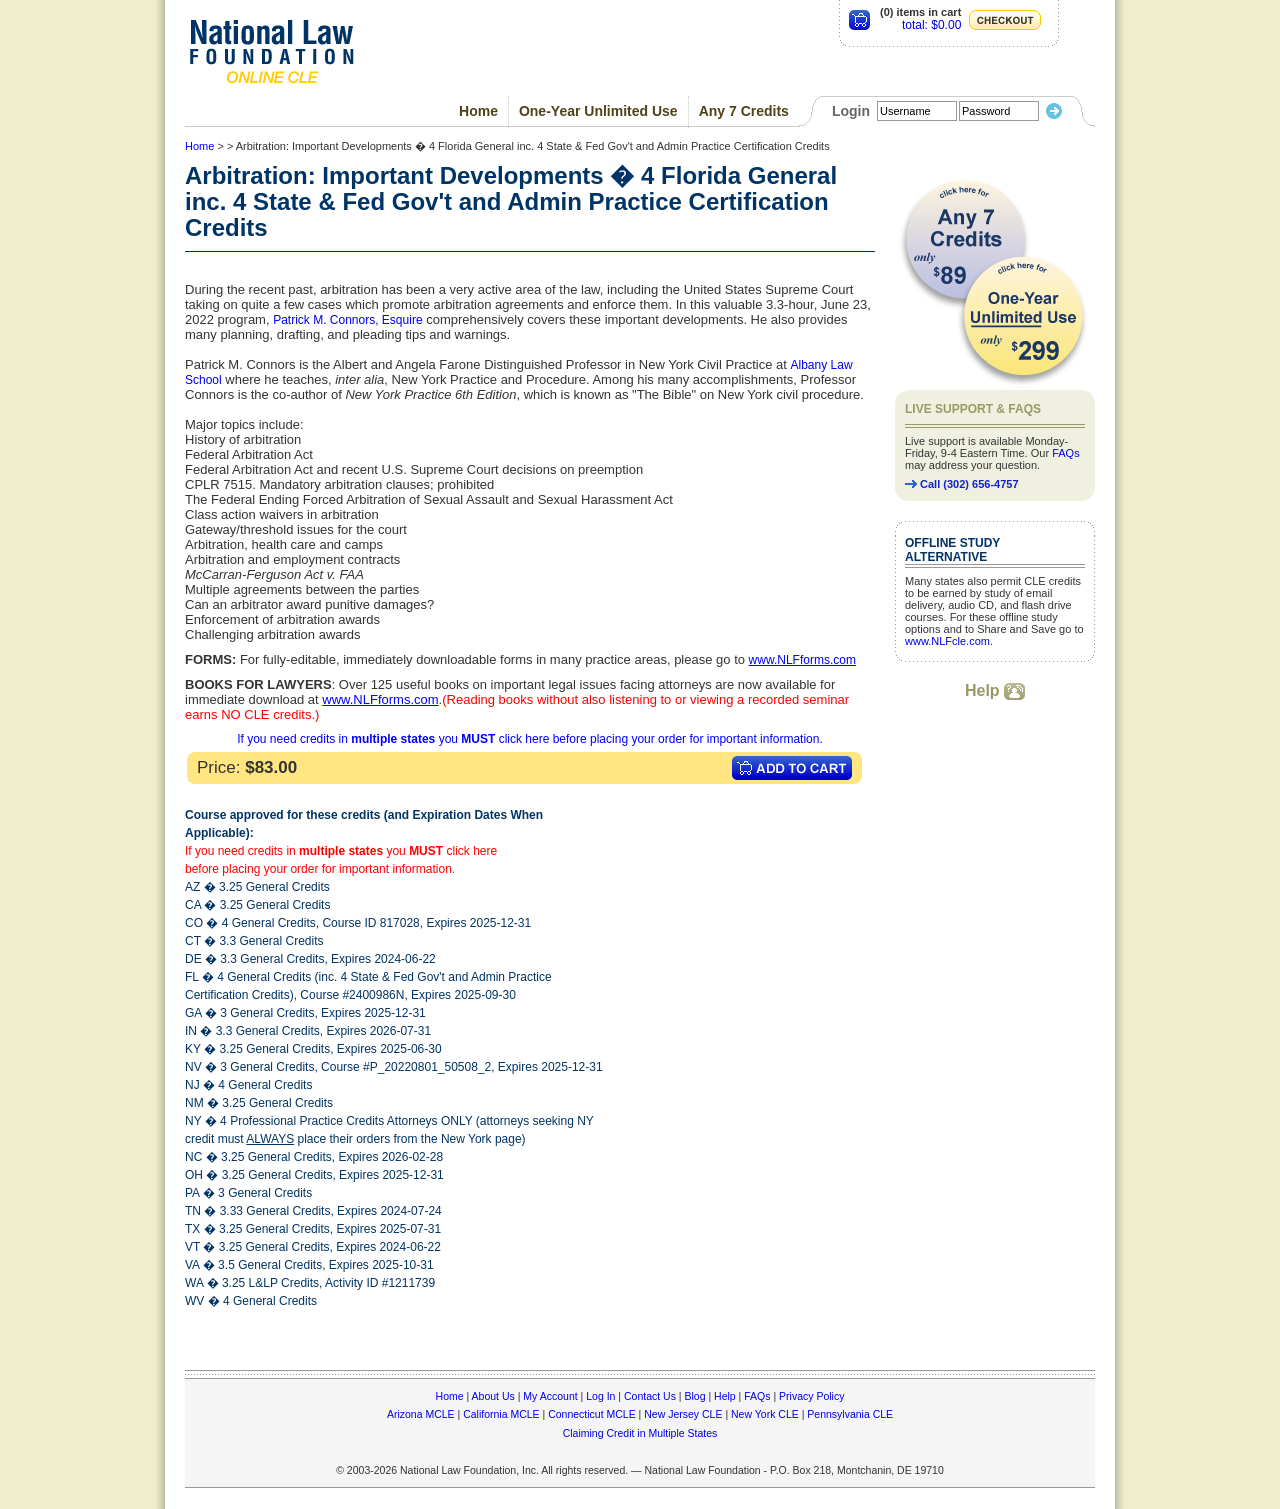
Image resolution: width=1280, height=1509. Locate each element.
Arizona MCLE (421, 1414)
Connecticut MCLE (592, 1414)
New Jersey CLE (683, 1414)
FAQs (1066, 453)
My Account (550, 1396)
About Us (493, 1396)
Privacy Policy (811, 1396)
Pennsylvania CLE (850, 1414)
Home (478, 111)
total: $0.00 (931, 25)
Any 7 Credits (744, 111)
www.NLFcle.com (947, 641)
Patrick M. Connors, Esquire (347, 320)
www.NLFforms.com (802, 660)
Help (995, 690)
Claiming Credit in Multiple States (640, 1433)
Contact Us (650, 1396)
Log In (600, 1396)
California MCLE (501, 1414)
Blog (694, 1396)
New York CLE (765, 1414)
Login (851, 111)
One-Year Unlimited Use (598, 111)
